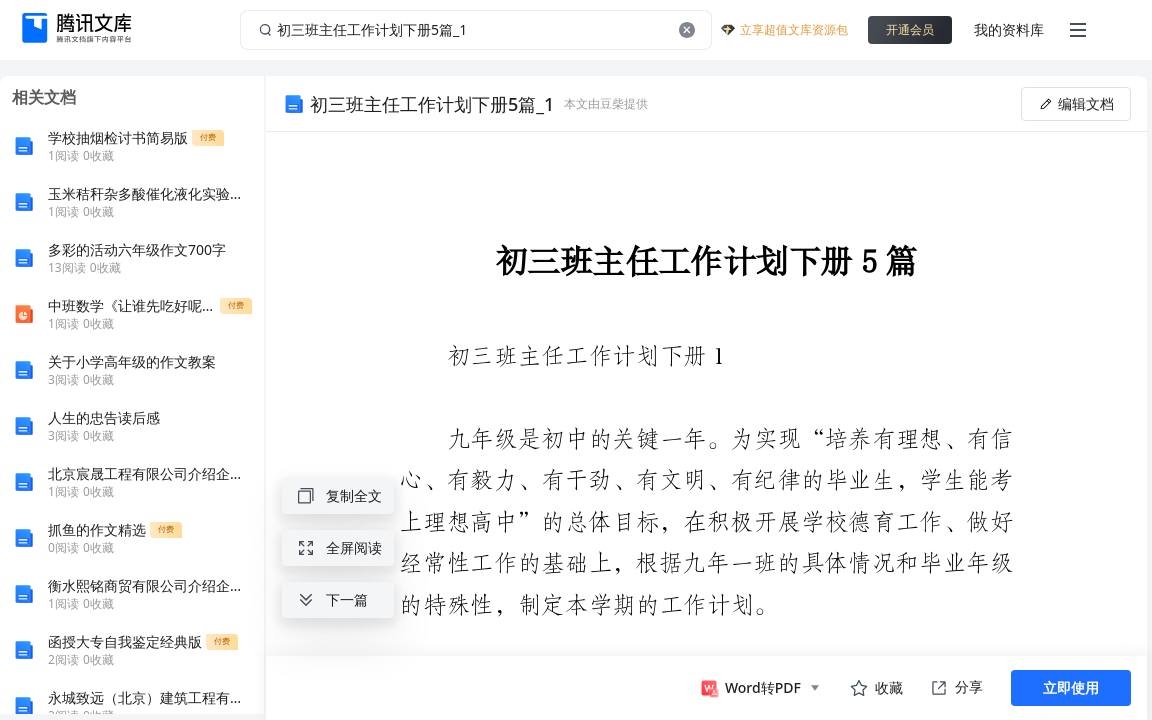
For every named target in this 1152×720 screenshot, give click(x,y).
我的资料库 (1009, 29)
